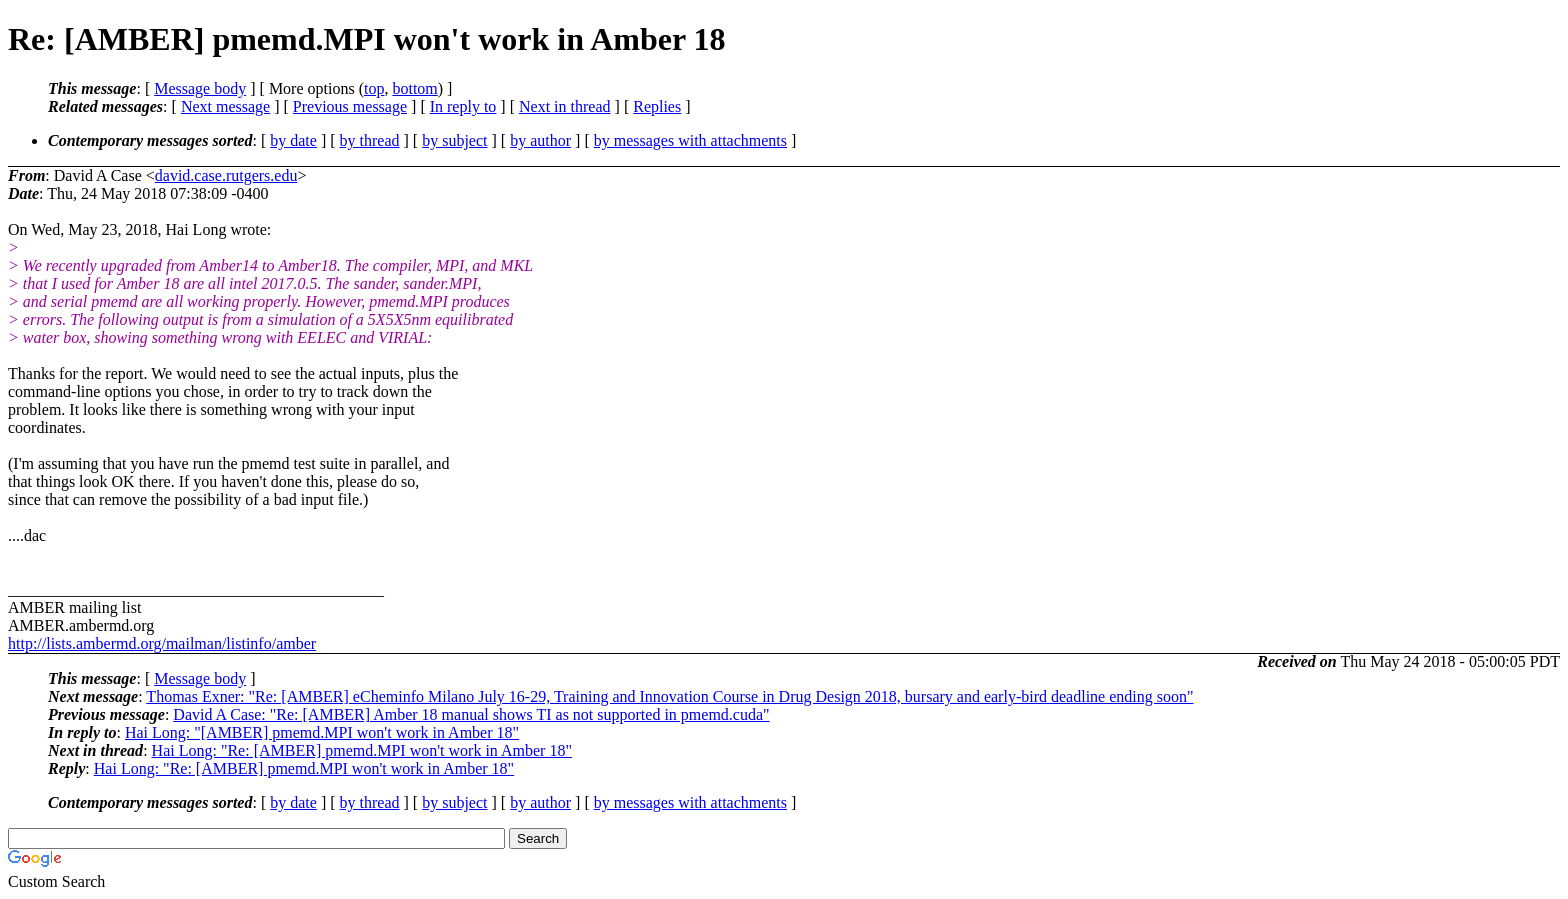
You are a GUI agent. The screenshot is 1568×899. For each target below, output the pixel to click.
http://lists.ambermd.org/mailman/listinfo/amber (162, 643)
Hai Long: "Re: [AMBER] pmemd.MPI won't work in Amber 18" (362, 750)
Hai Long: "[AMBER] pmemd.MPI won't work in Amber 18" (322, 732)
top (374, 88)
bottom (414, 88)
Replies (657, 106)
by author (540, 140)
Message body (200, 88)
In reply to (463, 106)
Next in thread (565, 106)
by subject (454, 140)
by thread (370, 140)
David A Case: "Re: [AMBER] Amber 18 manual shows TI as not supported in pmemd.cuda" (471, 714)
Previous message (350, 106)
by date (293, 140)
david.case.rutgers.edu (226, 175)
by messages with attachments (690, 140)
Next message (225, 106)
